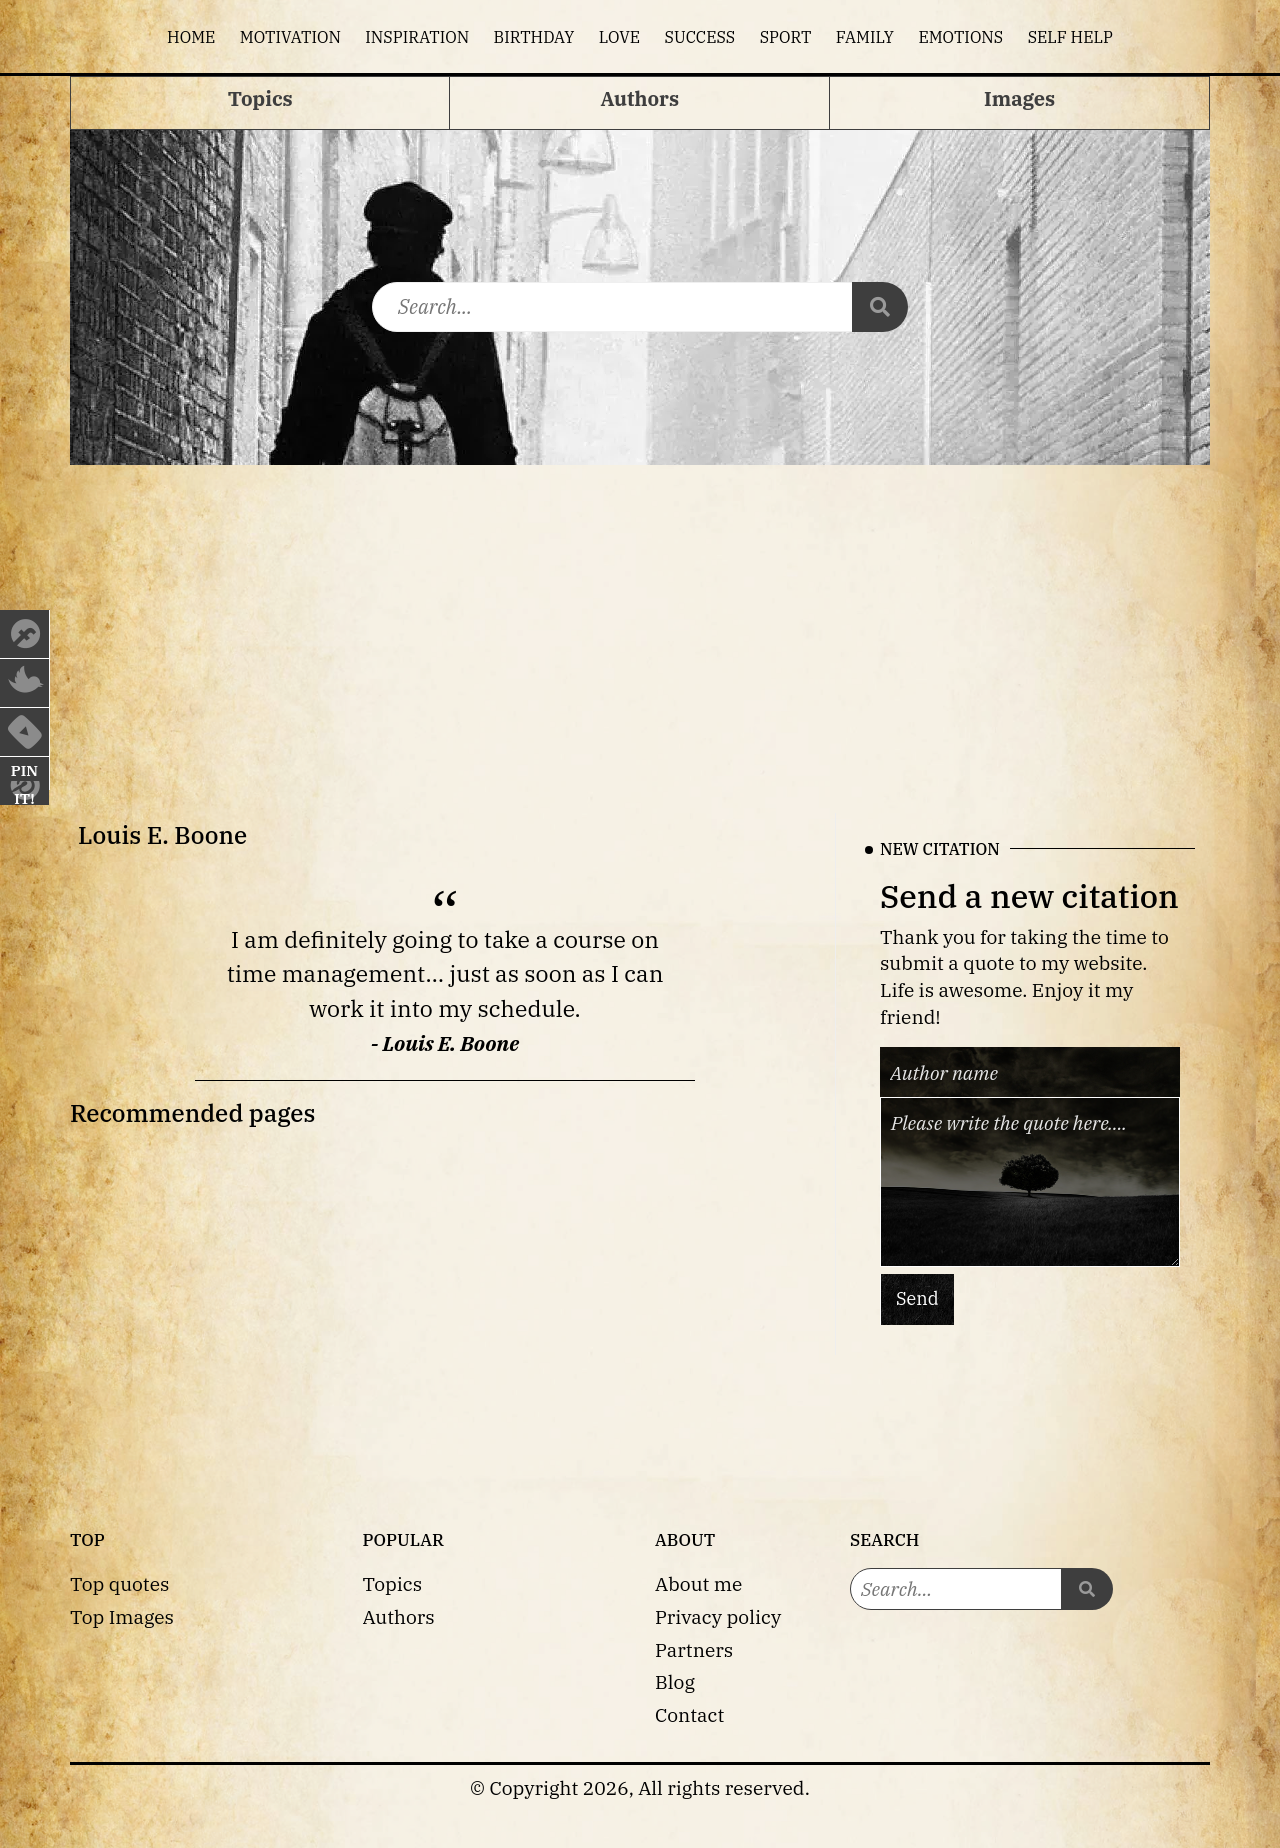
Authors (399, 1616)
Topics (393, 1583)
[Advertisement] (640, 615)
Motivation (290, 37)
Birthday (534, 37)
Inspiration (417, 37)
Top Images (122, 1616)
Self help (1070, 37)
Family (865, 37)
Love (619, 37)
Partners (694, 1649)
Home (191, 37)
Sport (786, 37)
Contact (689, 1714)
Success (700, 37)
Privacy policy (718, 1616)
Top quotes (119, 1583)
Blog (675, 1681)
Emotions (960, 37)
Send (917, 1298)
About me (698, 1583)
